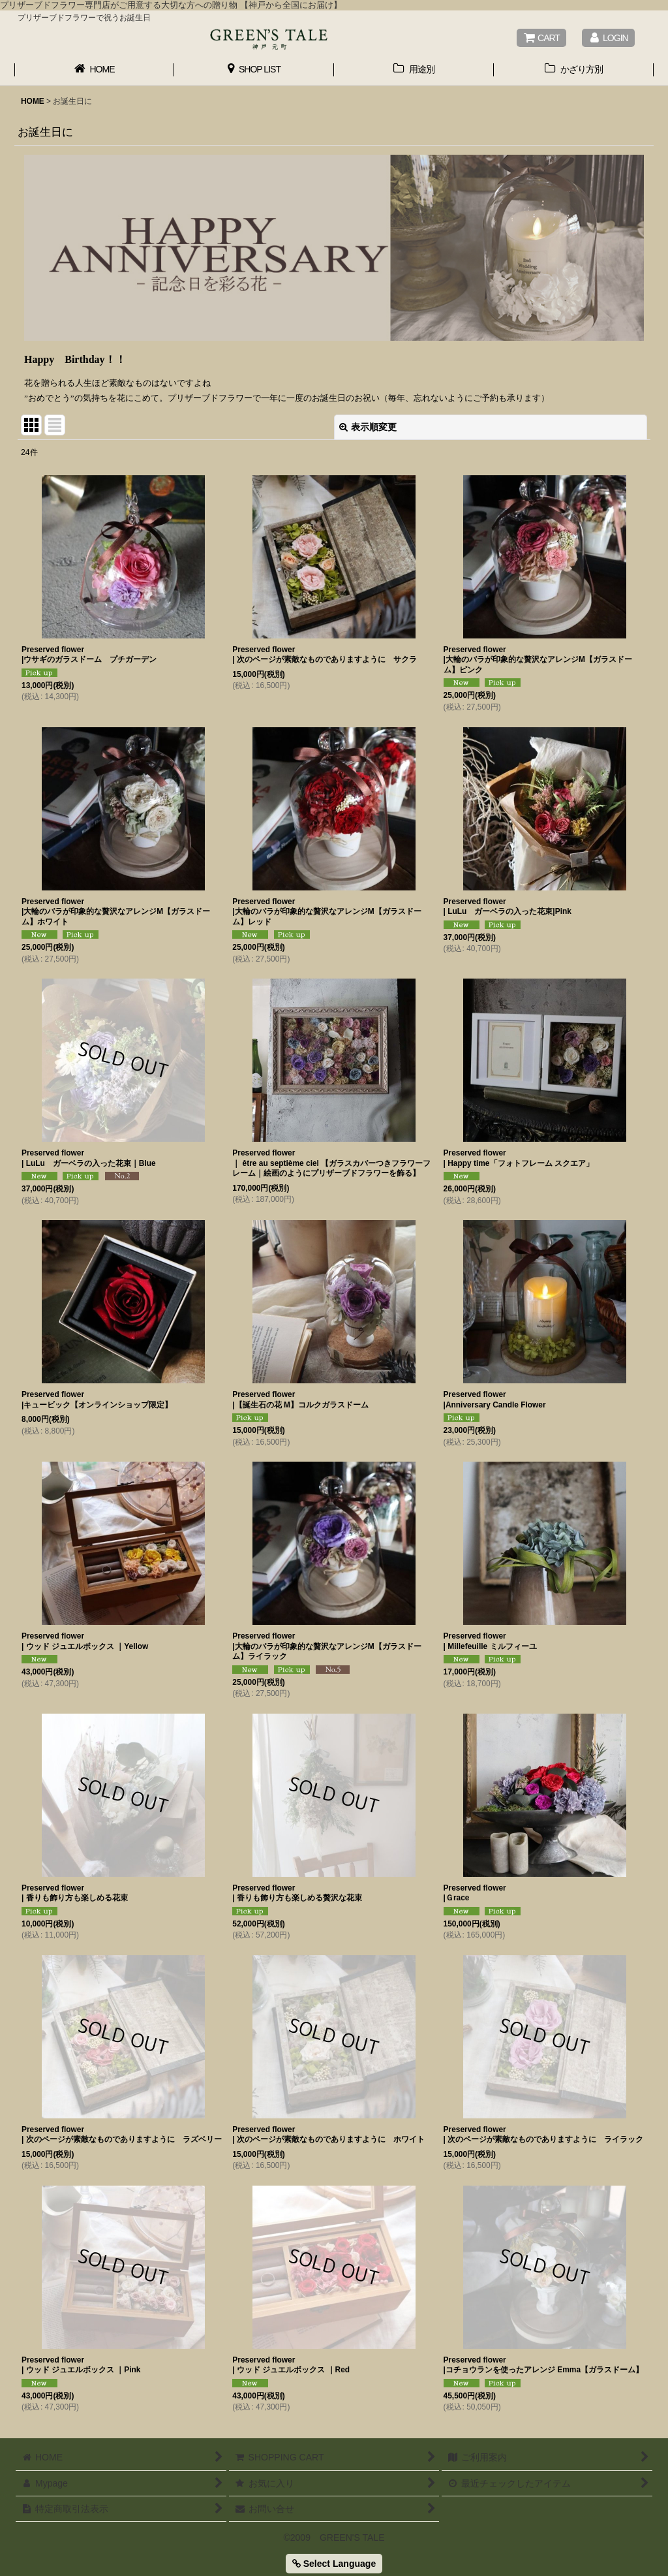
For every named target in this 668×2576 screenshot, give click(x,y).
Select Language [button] (334, 2563)
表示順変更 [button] (368, 427)
